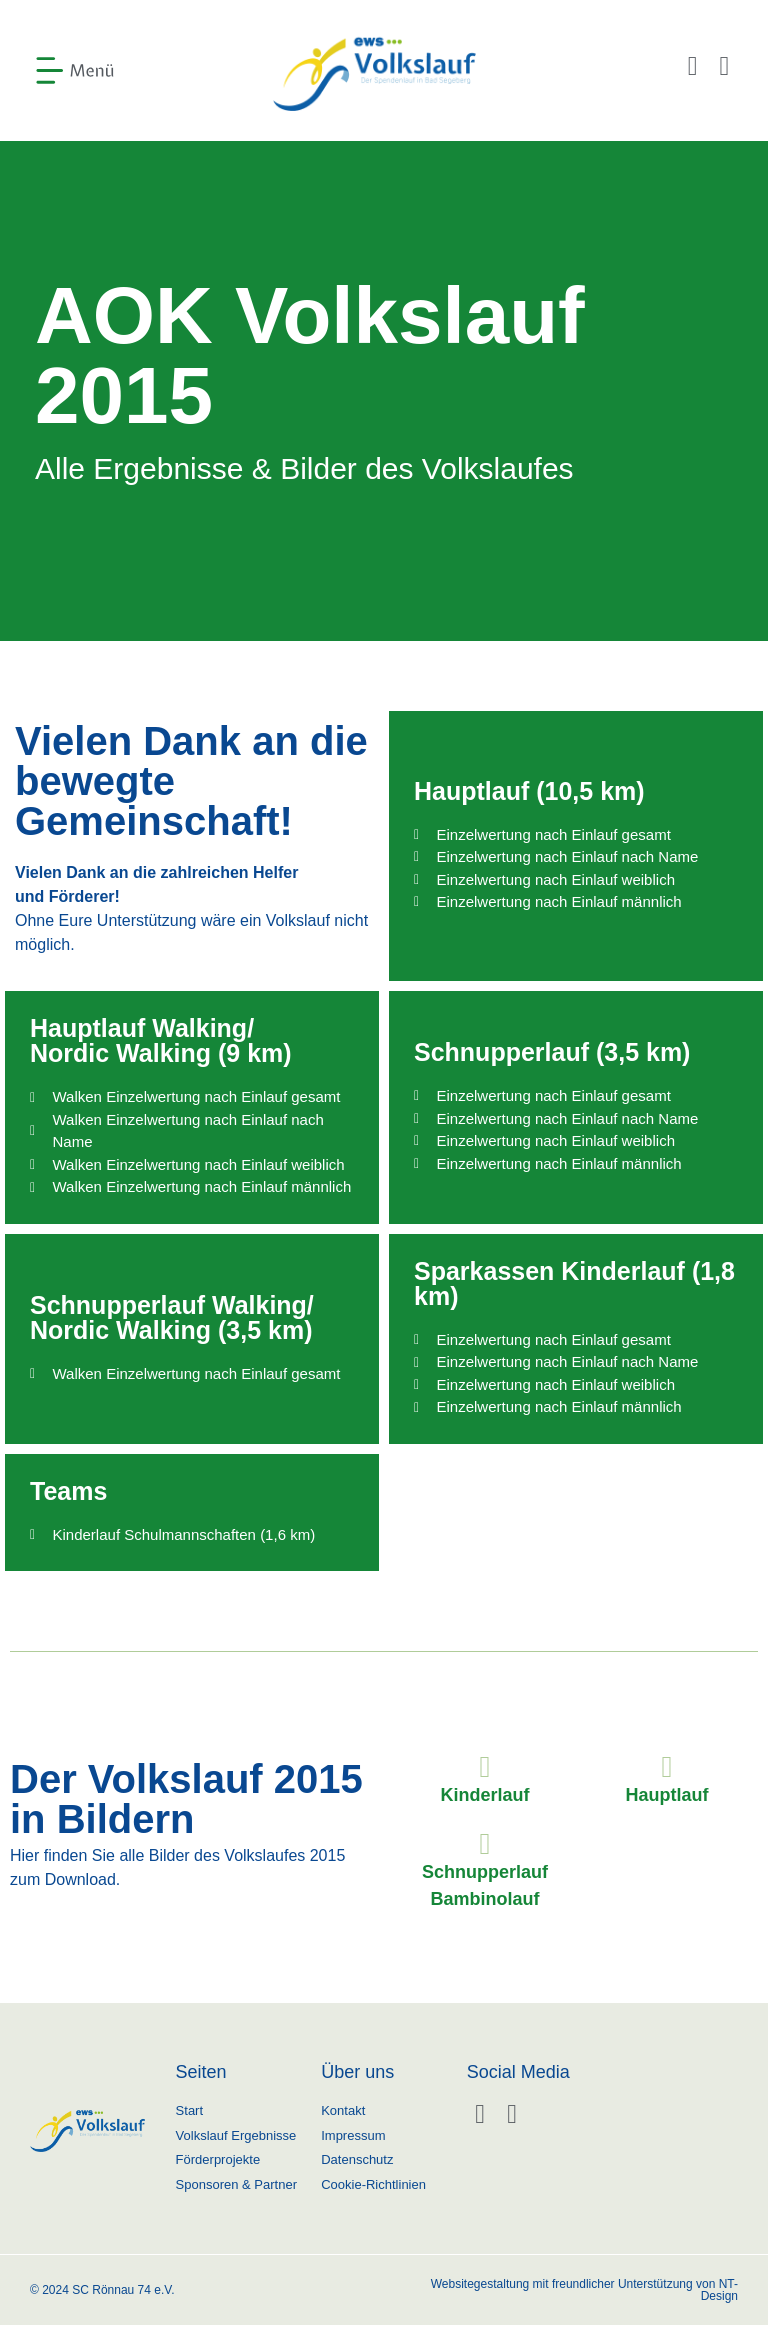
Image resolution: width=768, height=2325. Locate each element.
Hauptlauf (667, 1795)
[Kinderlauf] (485, 1767)
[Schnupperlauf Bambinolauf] (485, 1844)
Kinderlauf (484, 1795)
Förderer (82, 896)
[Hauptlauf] (667, 1767)
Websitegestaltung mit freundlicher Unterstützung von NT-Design (584, 2290)
